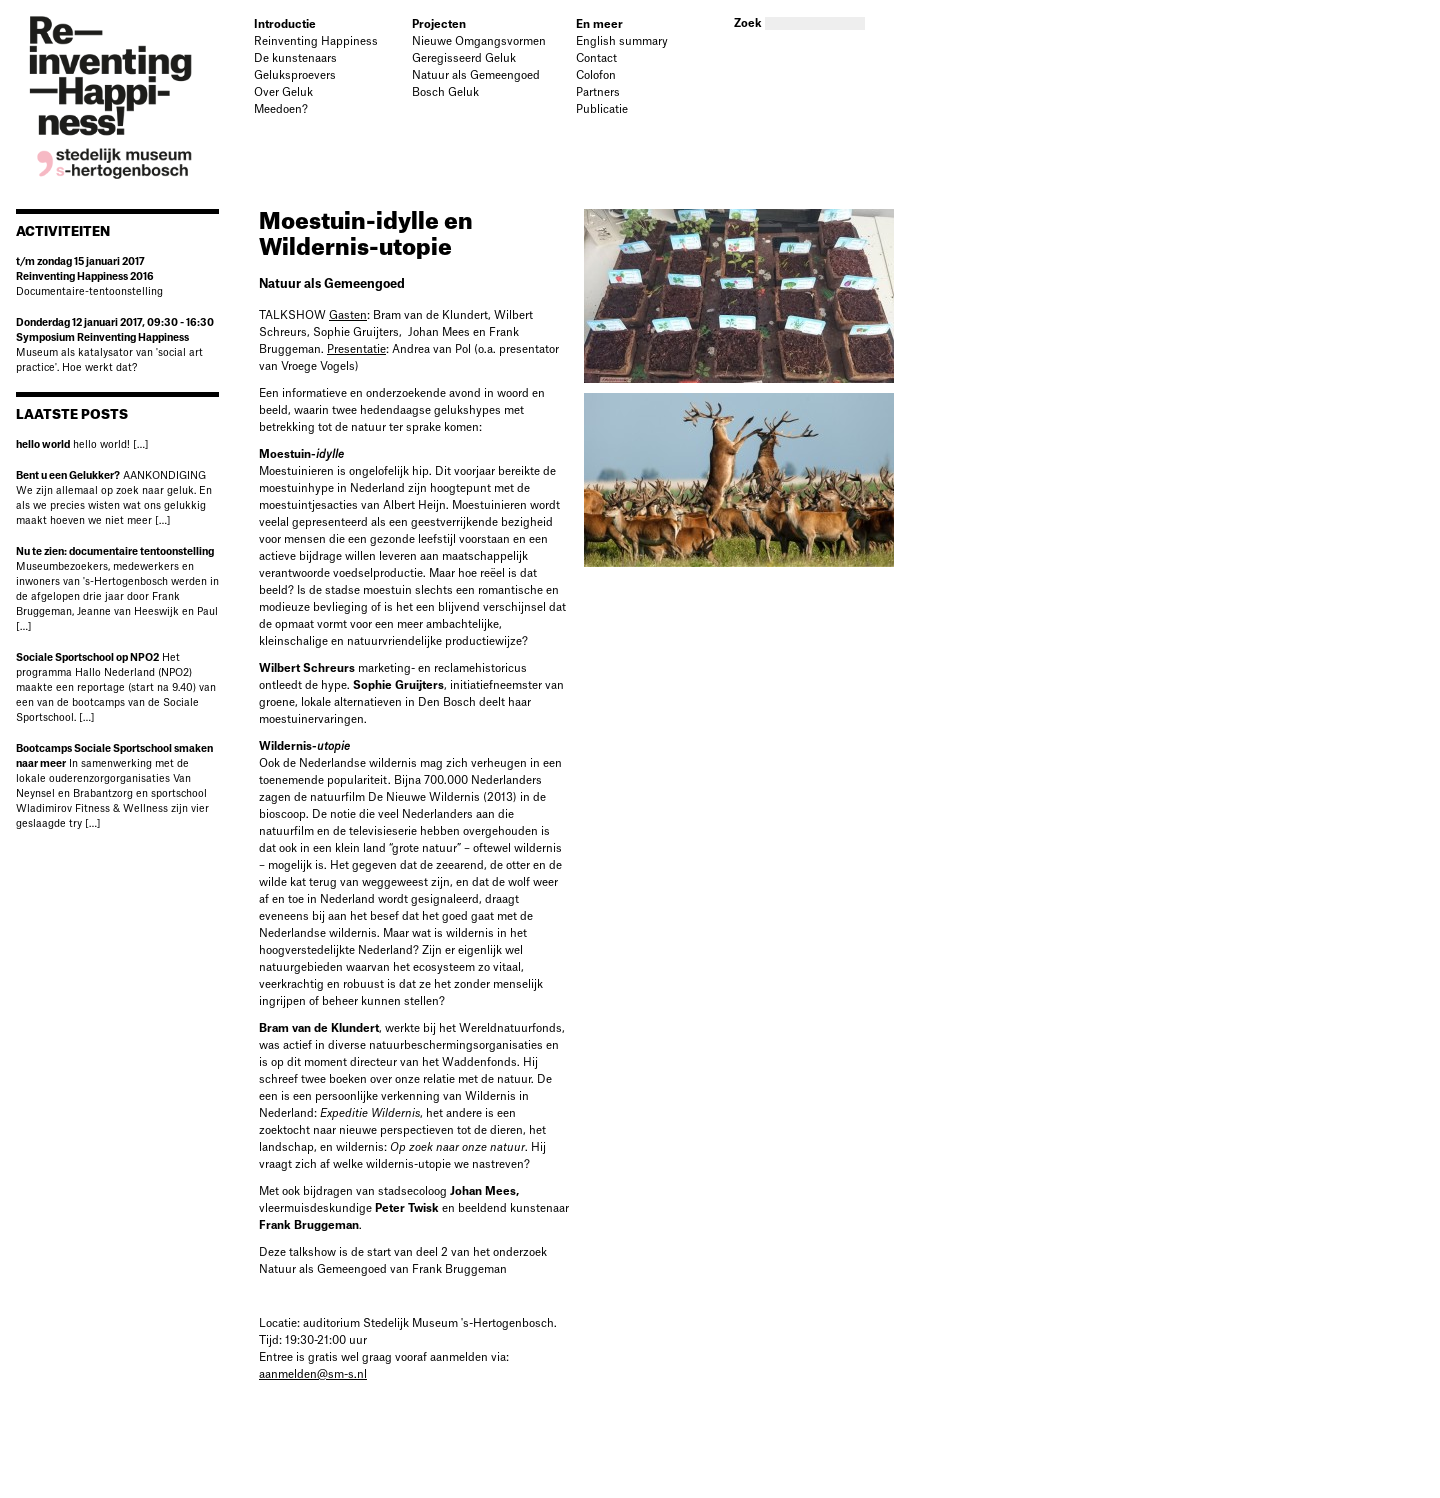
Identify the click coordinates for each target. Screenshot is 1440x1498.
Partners (598, 92)
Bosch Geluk (445, 92)
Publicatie (602, 109)
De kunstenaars (295, 58)
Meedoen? (281, 109)
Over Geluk (283, 92)
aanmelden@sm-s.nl (313, 1374)
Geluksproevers (295, 75)
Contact (596, 58)
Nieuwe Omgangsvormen (479, 41)
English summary (622, 41)
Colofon (596, 75)
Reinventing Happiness (316, 41)
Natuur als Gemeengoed (476, 75)
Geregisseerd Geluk (464, 58)
